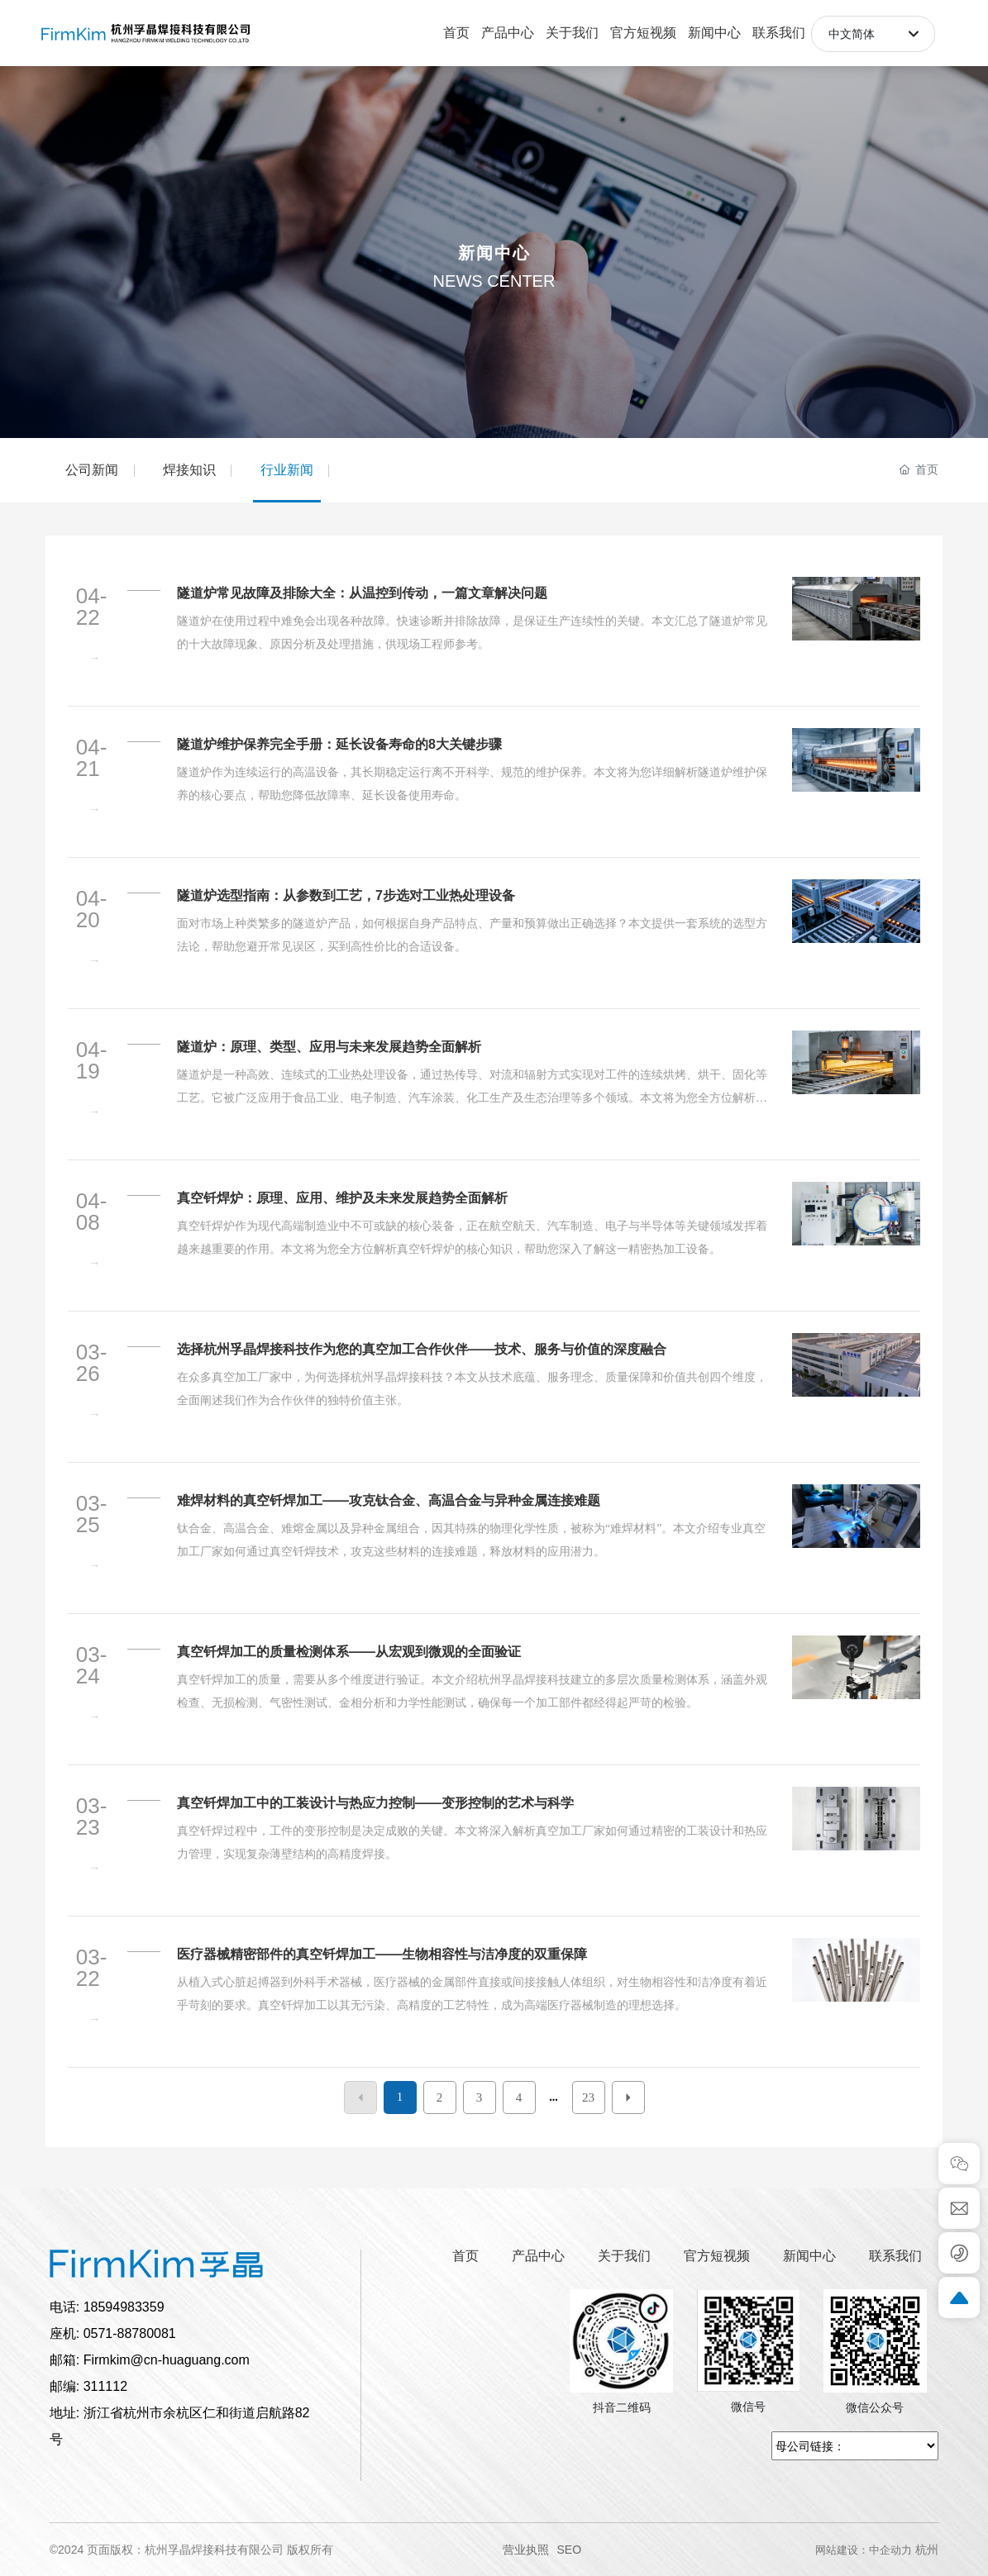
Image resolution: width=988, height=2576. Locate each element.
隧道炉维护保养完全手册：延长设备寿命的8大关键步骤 (339, 744)
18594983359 (124, 2307)
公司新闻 (91, 470)
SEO (569, 2549)
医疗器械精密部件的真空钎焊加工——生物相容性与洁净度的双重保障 (382, 1954)
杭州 (926, 2549)
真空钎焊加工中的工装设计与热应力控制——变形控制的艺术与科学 (375, 1803)
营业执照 (526, 2549)
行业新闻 (286, 470)
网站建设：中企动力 (863, 2550)
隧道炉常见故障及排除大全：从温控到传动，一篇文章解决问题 (362, 593)
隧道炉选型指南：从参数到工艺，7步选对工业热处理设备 (346, 895)
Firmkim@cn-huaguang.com (167, 2360)
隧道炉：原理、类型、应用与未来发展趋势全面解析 (329, 1047)
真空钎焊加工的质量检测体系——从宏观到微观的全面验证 (349, 1652)
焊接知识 (189, 470)
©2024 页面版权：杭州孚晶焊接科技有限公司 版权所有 (191, 2549)
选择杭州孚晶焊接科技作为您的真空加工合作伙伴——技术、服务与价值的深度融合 (421, 1349)
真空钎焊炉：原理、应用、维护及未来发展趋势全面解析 (342, 1198)
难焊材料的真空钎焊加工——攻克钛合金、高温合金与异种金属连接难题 (388, 1500)
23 (588, 2097)
